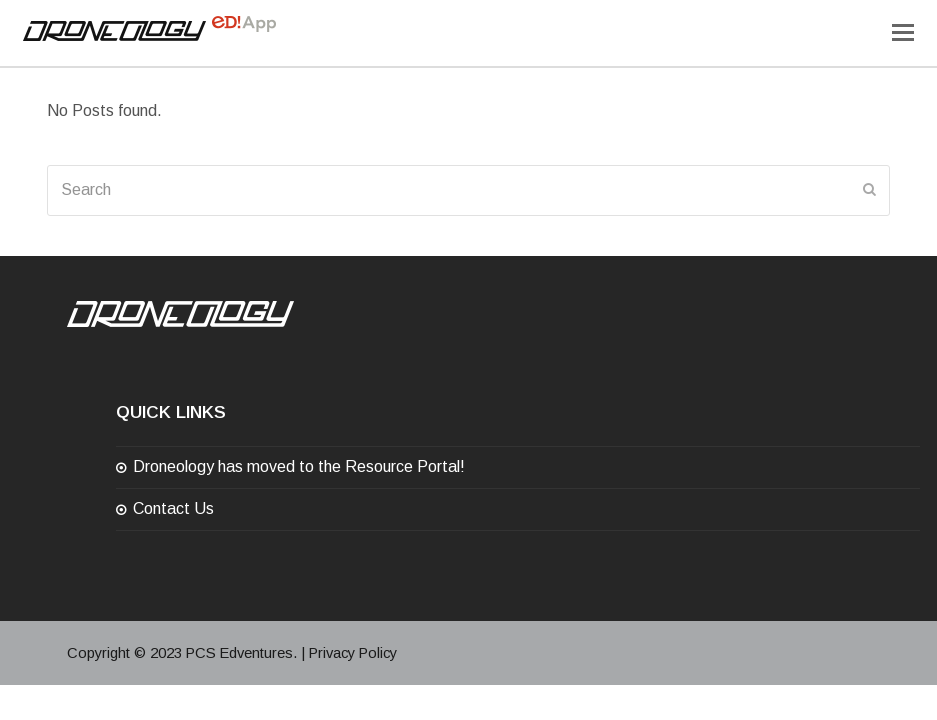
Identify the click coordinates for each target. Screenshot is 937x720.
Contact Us (173, 508)
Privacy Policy (353, 653)
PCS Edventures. (241, 653)
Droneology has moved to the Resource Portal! (299, 466)
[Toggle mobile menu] (903, 33)
